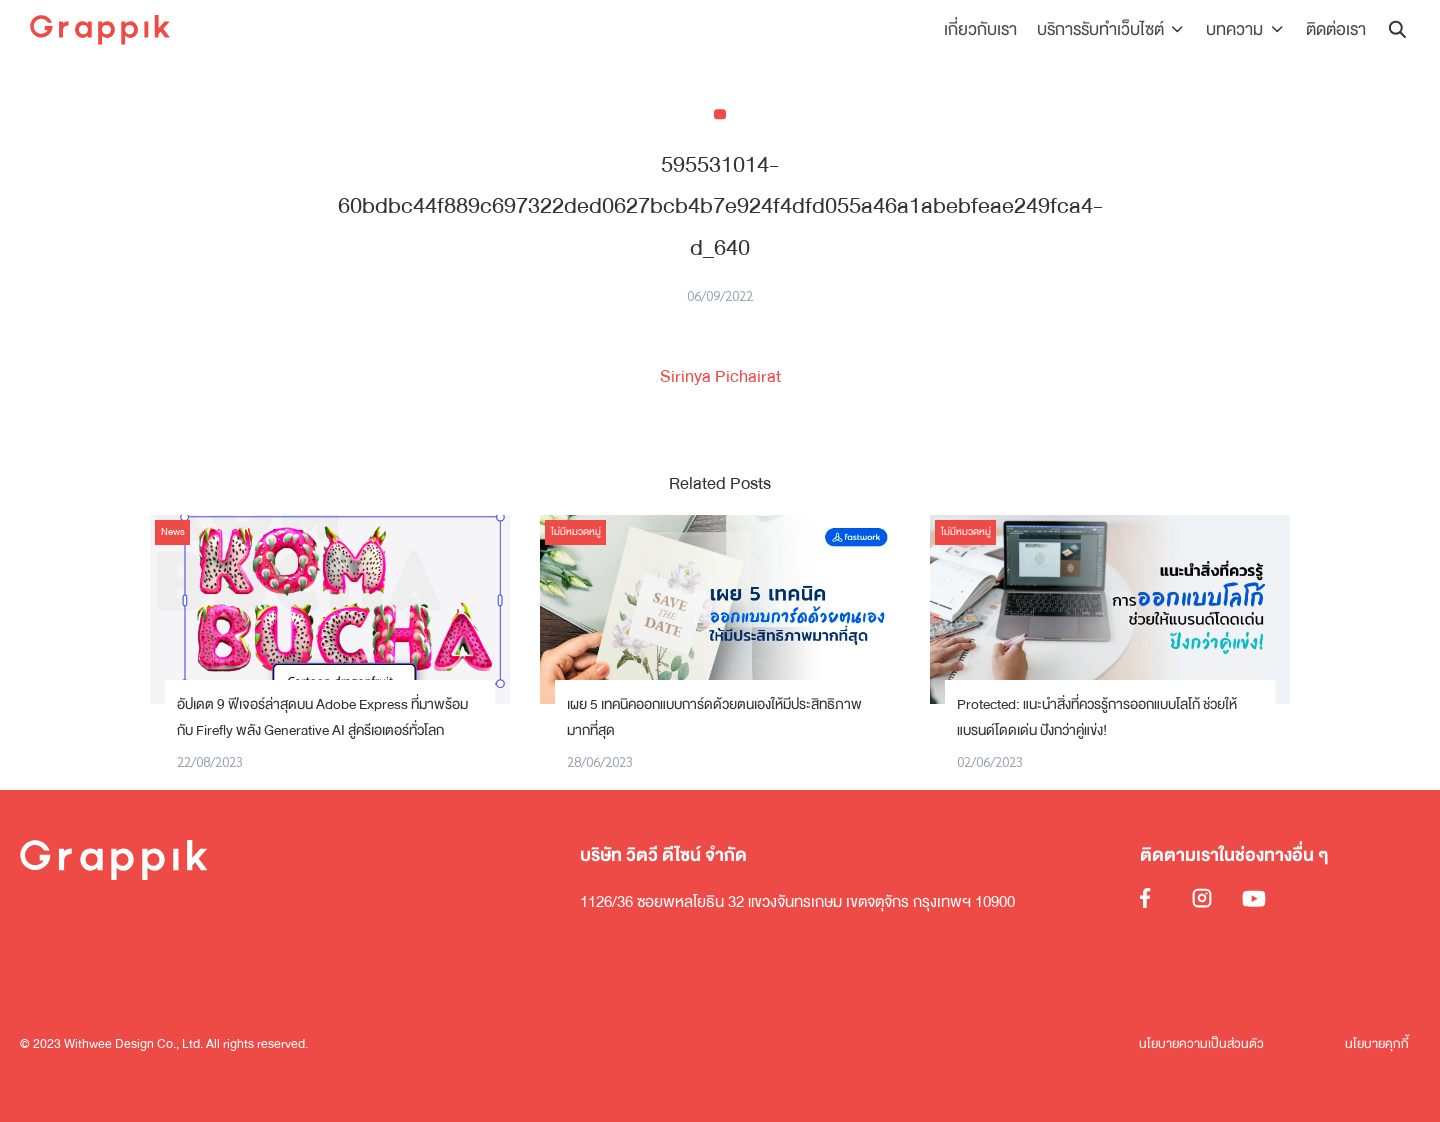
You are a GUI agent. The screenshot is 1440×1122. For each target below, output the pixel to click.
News (173, 532)
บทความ (1237, 29)
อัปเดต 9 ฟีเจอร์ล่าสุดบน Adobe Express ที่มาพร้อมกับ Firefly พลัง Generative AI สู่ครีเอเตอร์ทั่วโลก (322, 717)
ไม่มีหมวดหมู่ (576, 532)
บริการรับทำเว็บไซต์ (1105, 29)
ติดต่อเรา (1336, 29)
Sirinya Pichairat (720, 376)
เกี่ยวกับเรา (985, 29)
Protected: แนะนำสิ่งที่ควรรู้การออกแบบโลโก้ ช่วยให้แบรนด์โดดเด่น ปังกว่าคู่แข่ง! (1097, 717)
